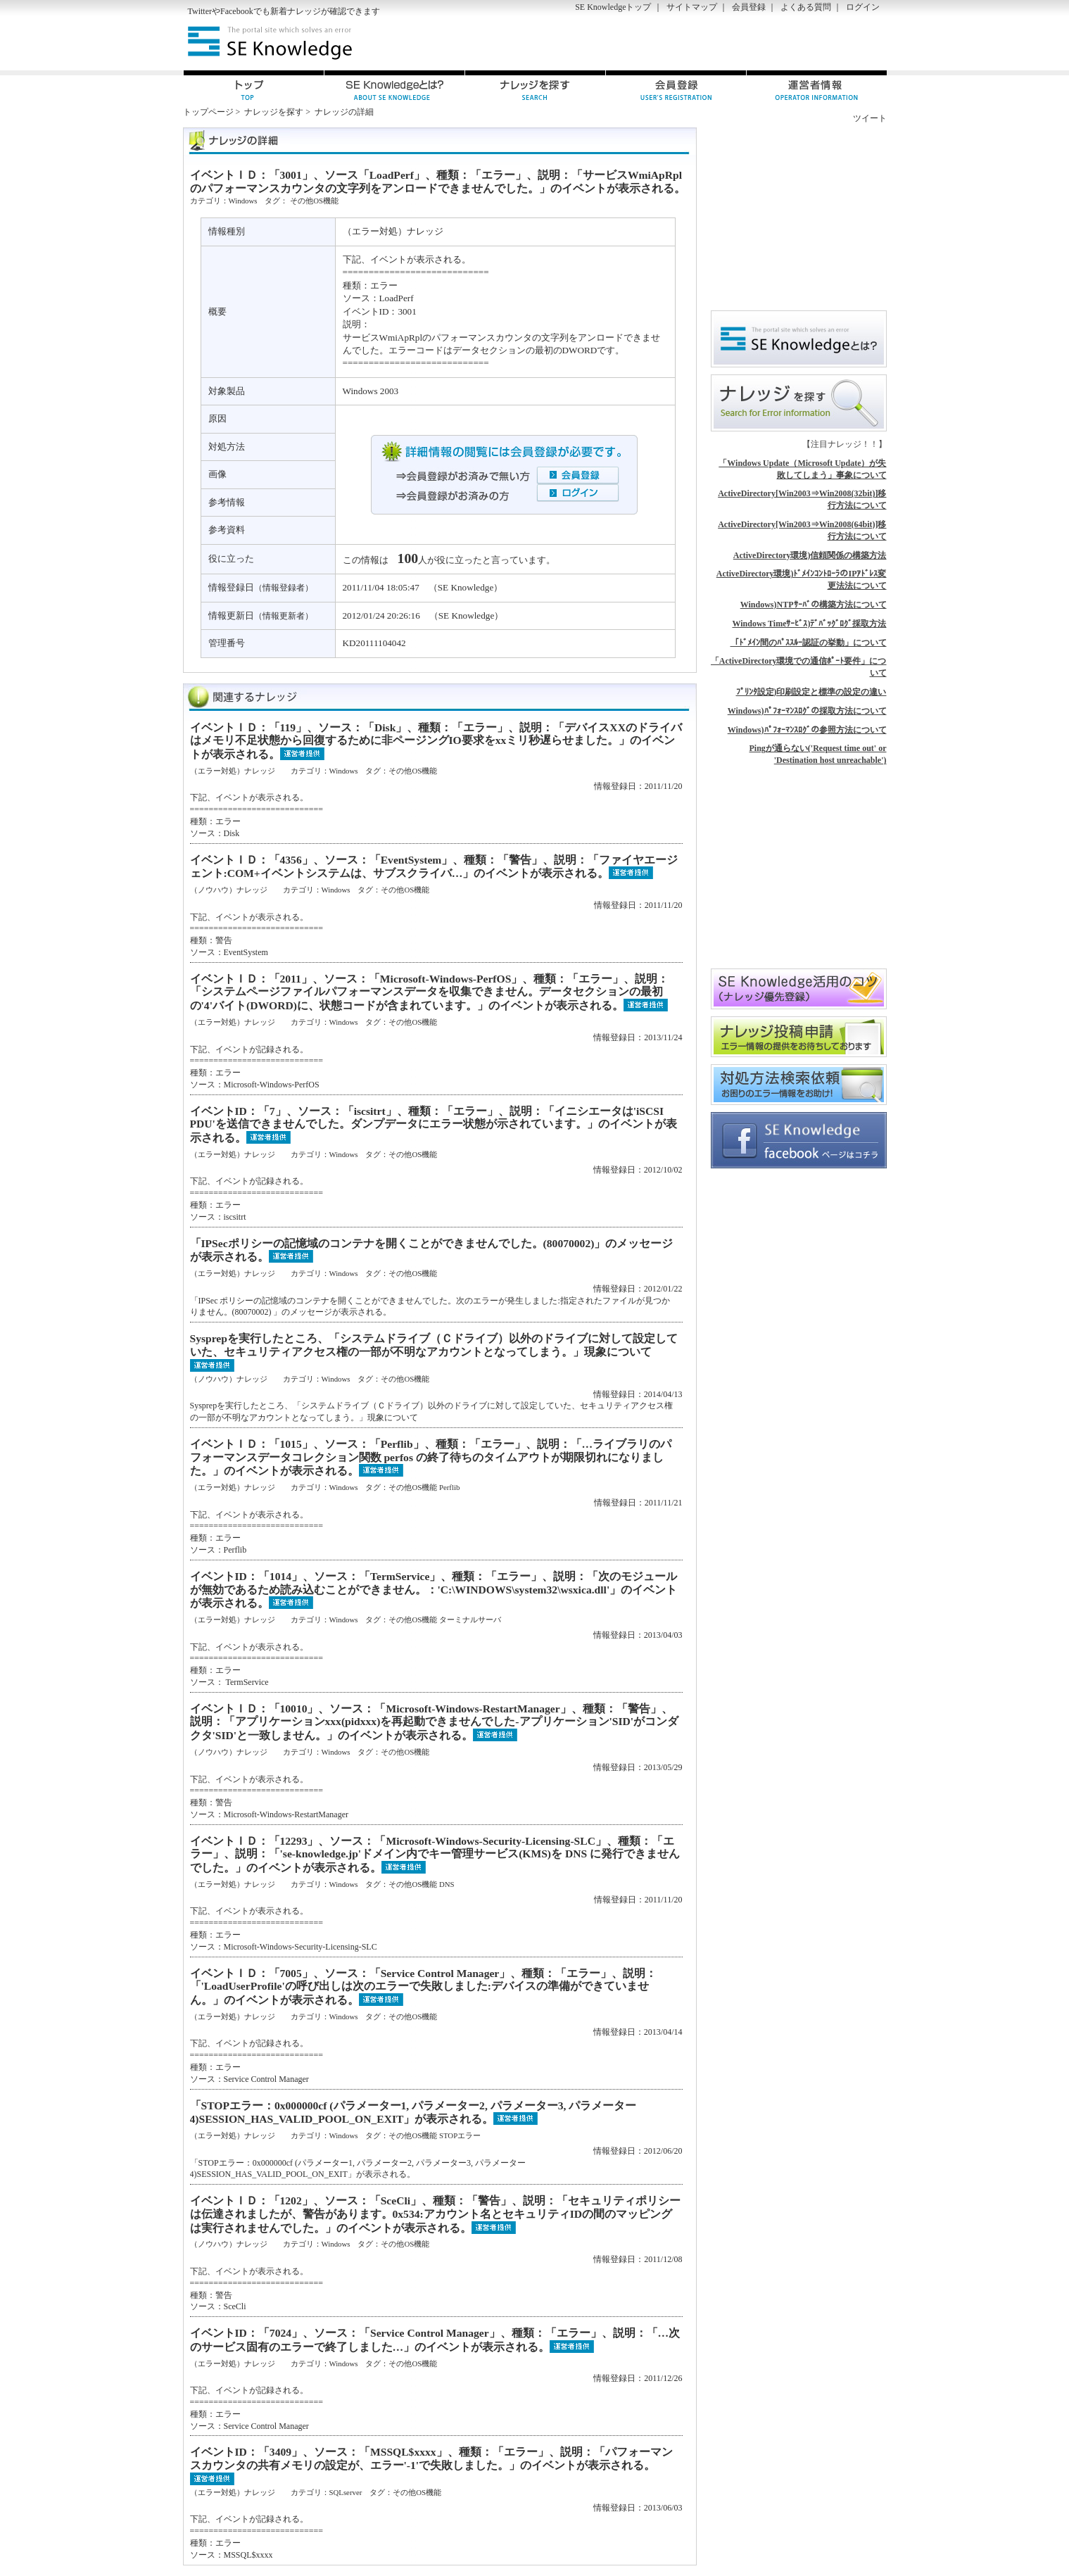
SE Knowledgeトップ (613, 7)
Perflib (449, 1487)
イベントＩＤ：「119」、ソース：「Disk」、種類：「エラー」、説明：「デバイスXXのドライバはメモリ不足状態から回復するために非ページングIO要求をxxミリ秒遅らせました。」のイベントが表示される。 (436, 740)
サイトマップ (691, 7)
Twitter (200, 11)
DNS (447, 1884)
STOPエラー (460, 2135)
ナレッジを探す (273, 112)
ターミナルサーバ (470, 1619)
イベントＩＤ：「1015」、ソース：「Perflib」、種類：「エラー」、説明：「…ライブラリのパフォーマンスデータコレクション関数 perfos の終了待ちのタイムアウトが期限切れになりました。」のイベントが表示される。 (431, 1457)
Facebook (236, 11)
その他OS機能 (314, 200)
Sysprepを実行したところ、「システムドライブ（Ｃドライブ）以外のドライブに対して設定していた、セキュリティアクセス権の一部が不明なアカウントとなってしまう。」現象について (434, 1345)
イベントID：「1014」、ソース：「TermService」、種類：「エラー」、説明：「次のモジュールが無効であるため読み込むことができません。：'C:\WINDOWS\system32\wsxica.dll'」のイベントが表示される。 (434, 1589)
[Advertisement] (722, 43)
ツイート (870, 118)
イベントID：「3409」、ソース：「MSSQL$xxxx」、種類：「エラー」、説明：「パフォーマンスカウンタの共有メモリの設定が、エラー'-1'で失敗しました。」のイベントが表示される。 (431, 2458)
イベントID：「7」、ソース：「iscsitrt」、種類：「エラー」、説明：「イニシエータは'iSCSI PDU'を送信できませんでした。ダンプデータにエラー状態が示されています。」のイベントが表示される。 (433, 1124)
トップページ (208, 112)
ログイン (863, 7)
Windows (243, 200)
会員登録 (749, 7)
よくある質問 (805, 7)
